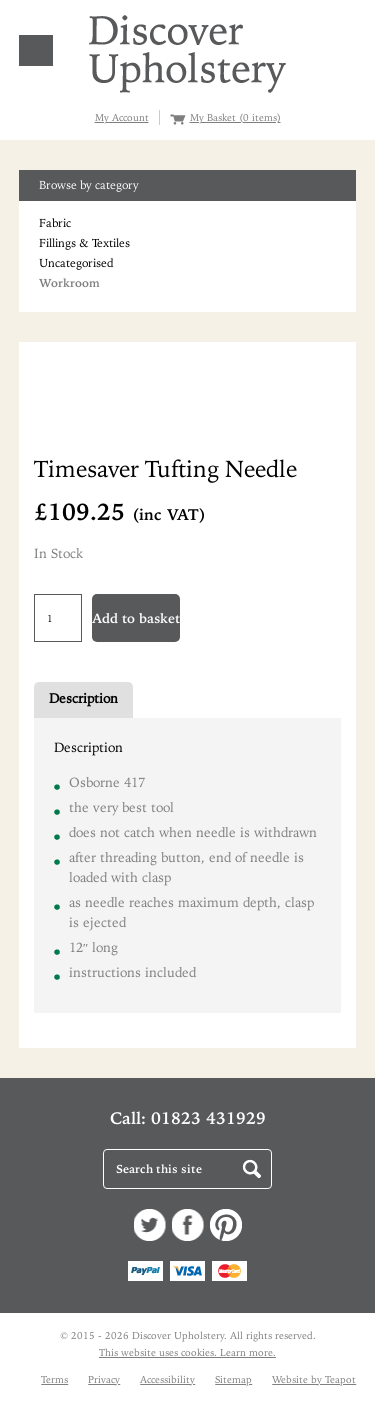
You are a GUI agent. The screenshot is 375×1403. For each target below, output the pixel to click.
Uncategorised (76, 263)
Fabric (55, 223)
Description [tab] (83, 698)
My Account (122, 117)
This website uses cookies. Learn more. (187, 1352)
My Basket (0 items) (235, 117)
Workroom (69, 283)
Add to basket (136, 618)
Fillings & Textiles (84, 243)
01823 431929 (208, 1118)
